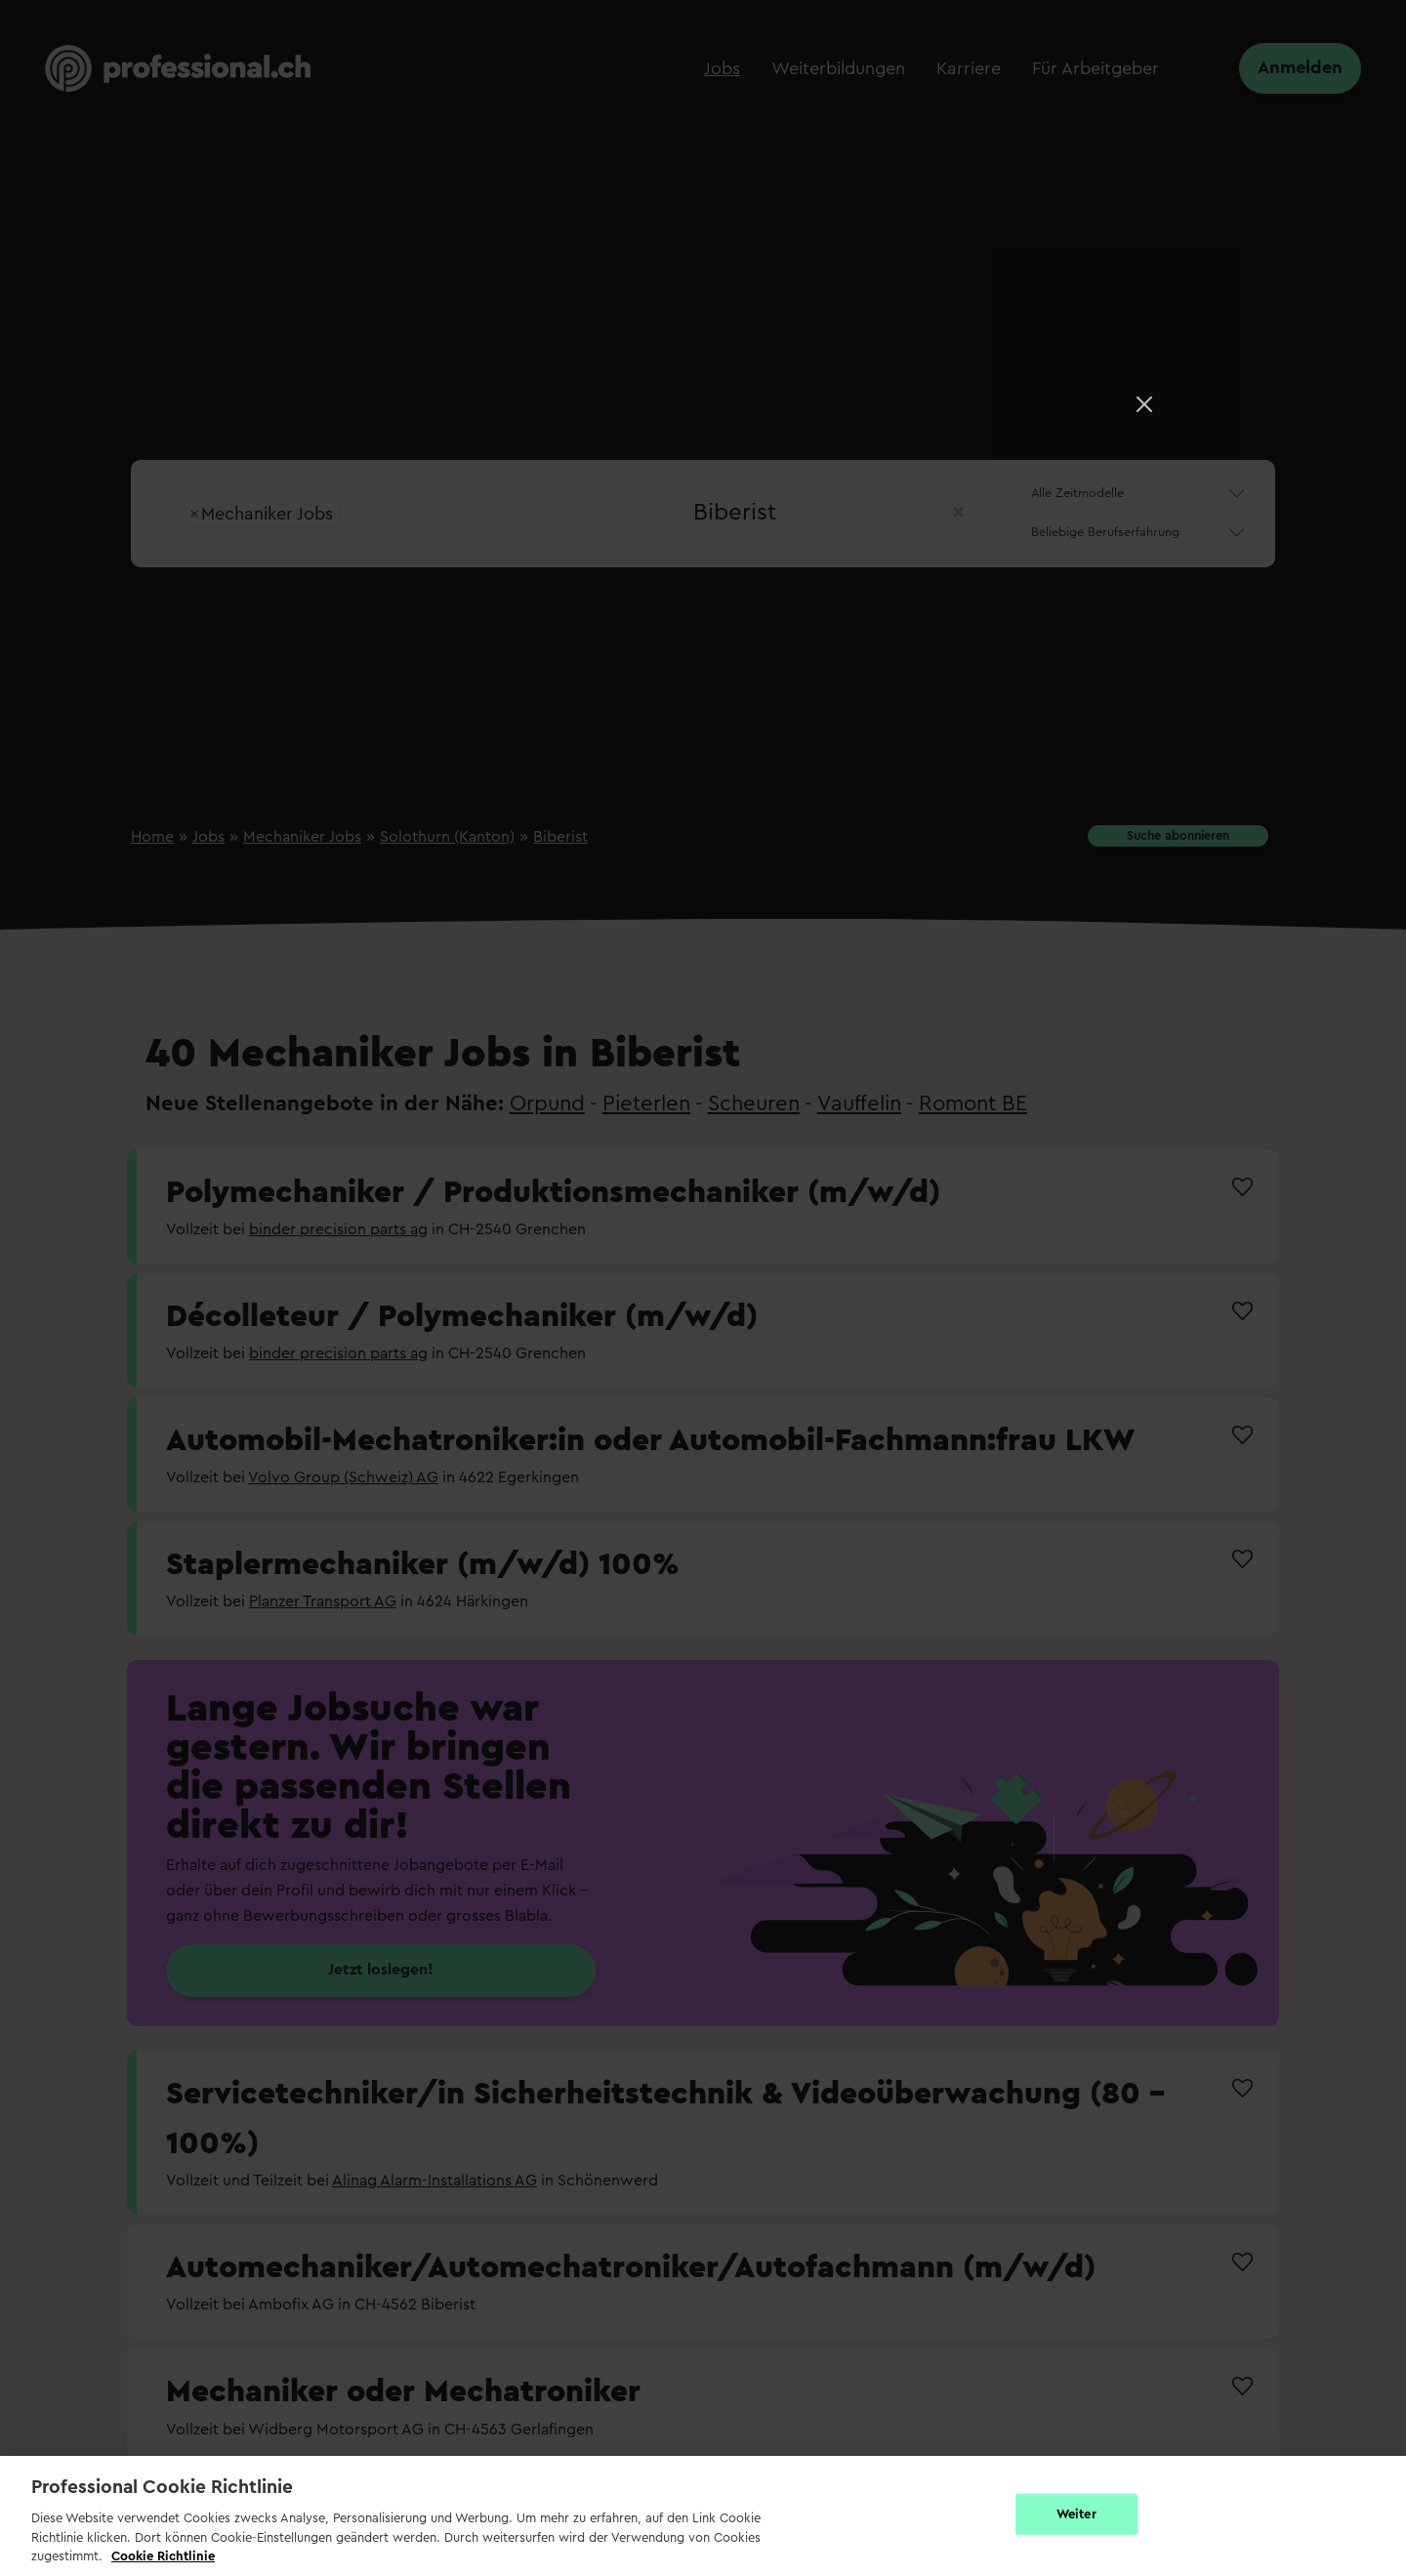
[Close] (1144, 404)
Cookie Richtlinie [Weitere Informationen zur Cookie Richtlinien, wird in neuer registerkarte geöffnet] (163, 2556)
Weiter (1076, 2514)
